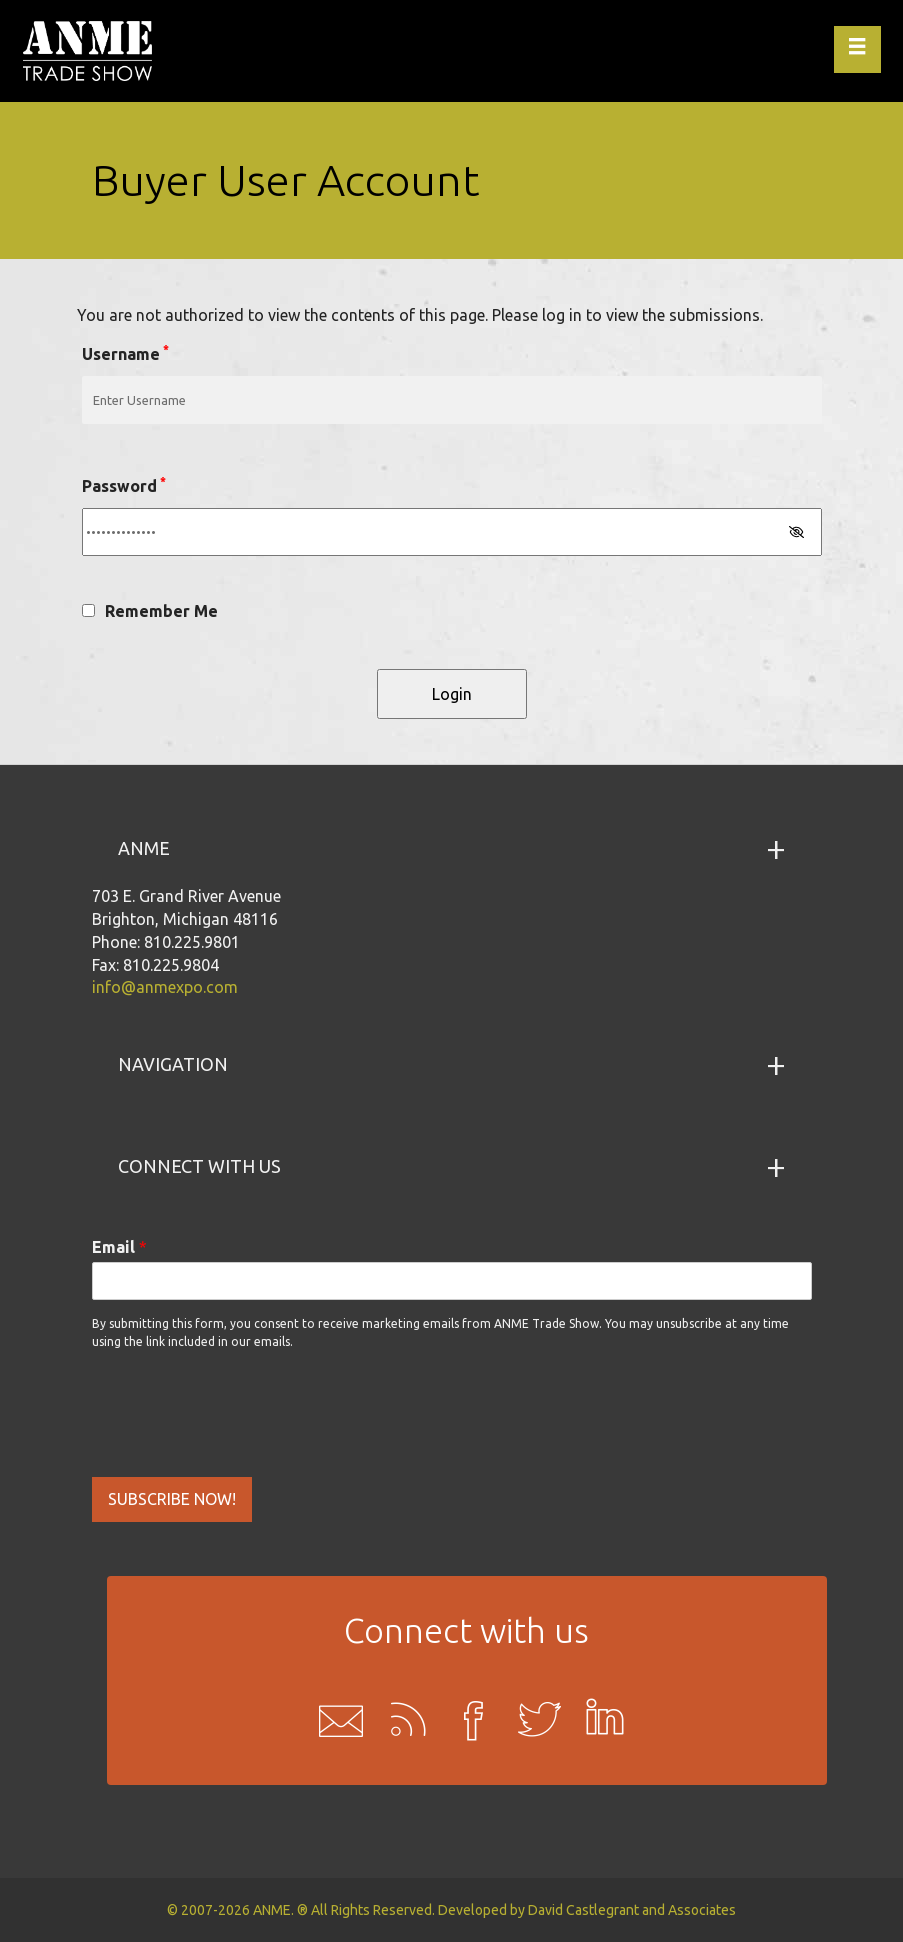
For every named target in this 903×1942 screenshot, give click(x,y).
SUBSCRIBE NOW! (172, 1499)
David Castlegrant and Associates (632, 1910)
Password (124, 485)
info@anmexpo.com (165, 987)
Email (119, 1247)
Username (125, 353)
